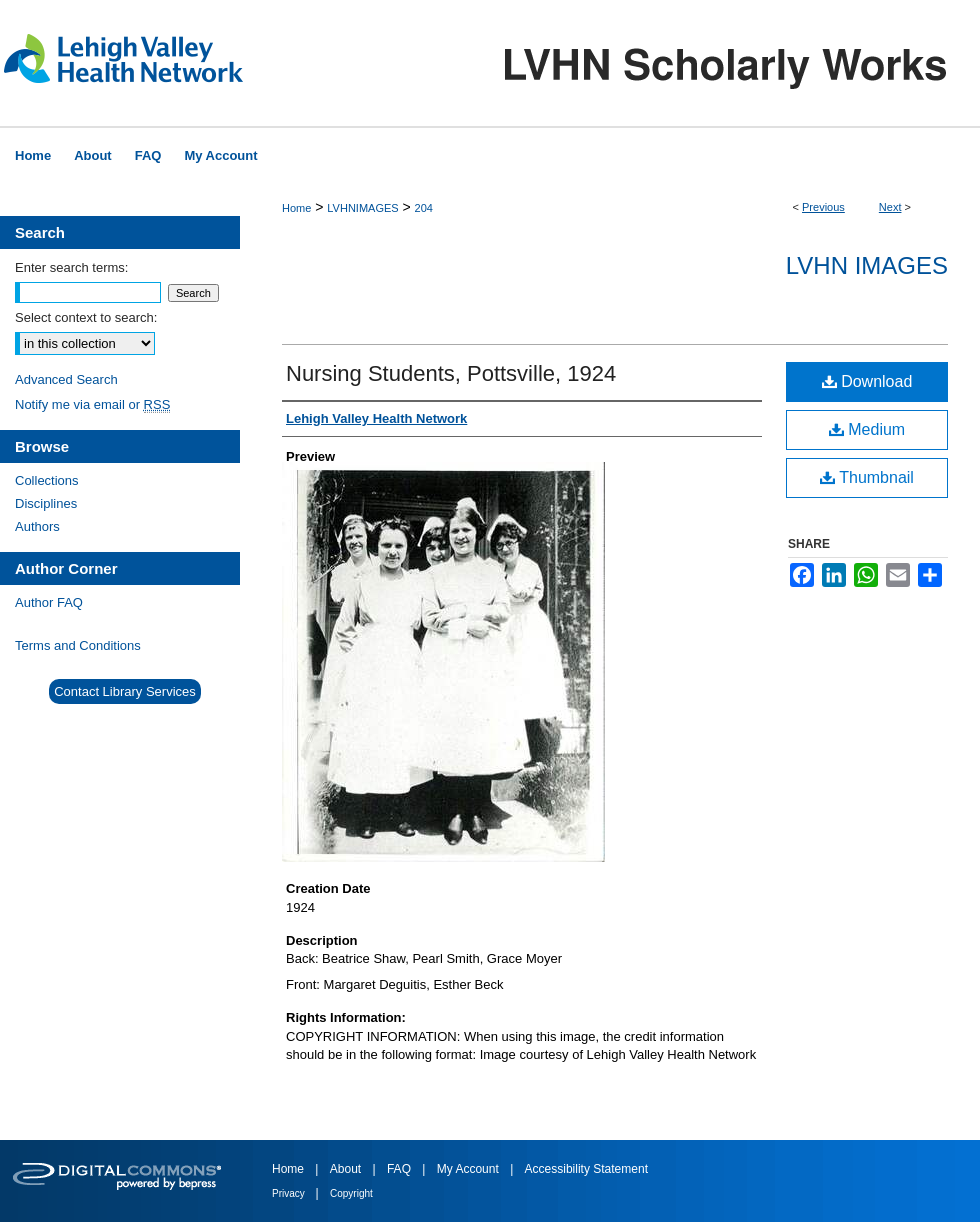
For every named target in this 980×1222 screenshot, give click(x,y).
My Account (469, 1169)
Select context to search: (86, 317)
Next (890, 207)
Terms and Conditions (78, 645)
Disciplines (46, 503)
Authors (37, 526)
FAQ (400, 1169)
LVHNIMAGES (362, 208)
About (347, 1169)
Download (867, 381)
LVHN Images (867, 265)
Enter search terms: (71, 267)
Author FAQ (49, 602)
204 (424, 208)
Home (296, 208)
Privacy (290, 1193)
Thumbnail (867, 477)
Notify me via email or (92, 404)
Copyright (351, 1193)
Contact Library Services (125, 691)
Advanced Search (66, 379)
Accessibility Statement (586, 1169)
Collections (47, 480)
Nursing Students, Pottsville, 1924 (451, 373)
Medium (867, 429)
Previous (823, 207)
